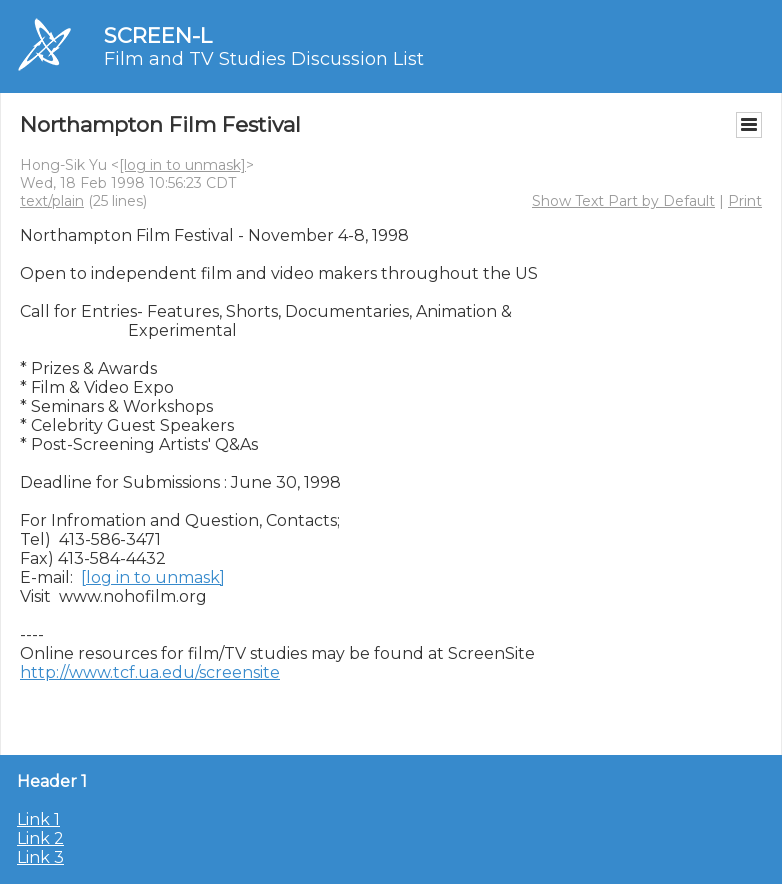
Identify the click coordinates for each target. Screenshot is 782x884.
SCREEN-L (158, 35)
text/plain (52, 201)
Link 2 (40, 838)
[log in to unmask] (182, 165)
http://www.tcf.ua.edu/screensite (150, 672)
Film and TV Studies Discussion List (264, 59)
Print (745, 201)
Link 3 (40, 857)
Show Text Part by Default (623, 201)
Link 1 (38, 819)
